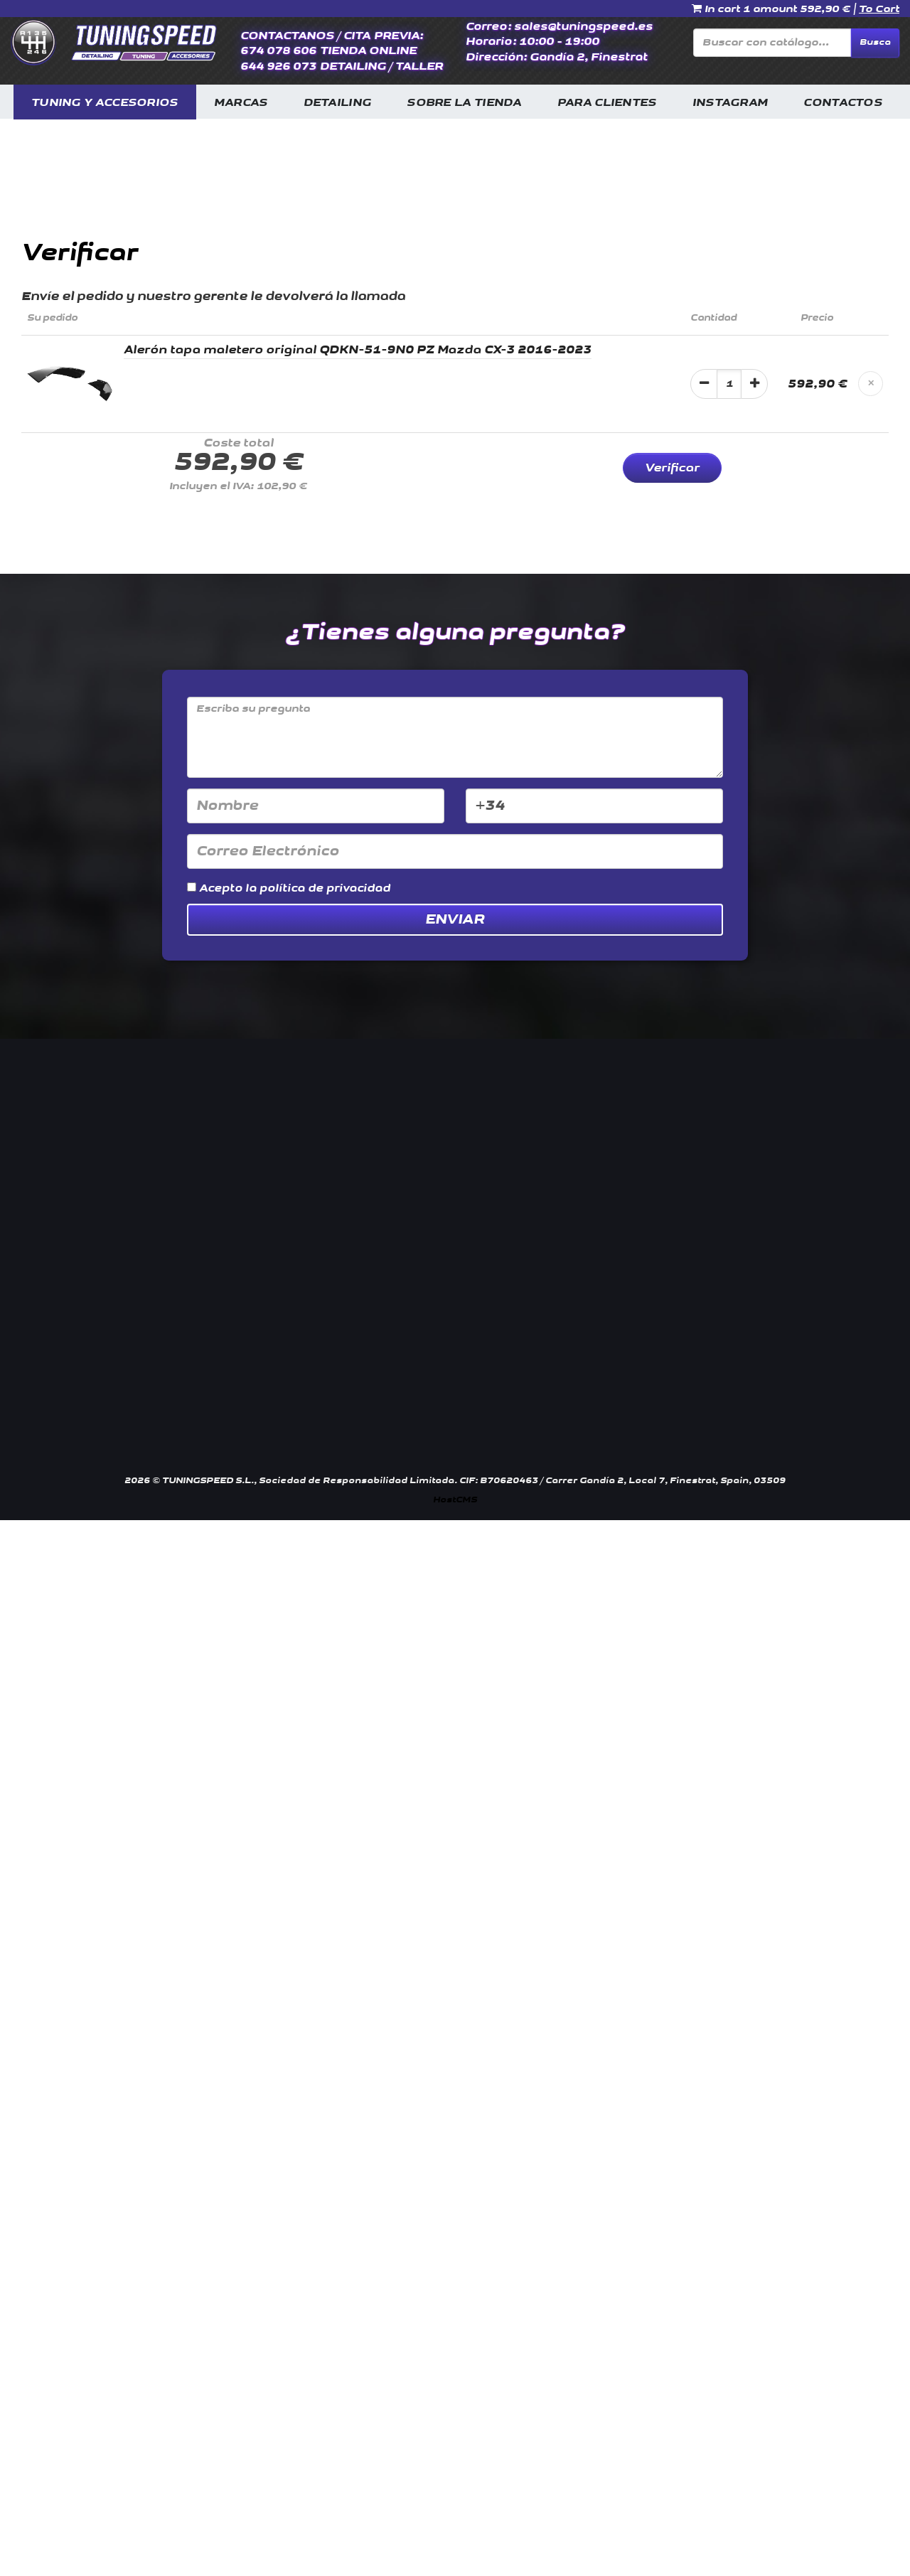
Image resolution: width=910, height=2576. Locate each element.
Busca (875, 42)
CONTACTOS (842, 102)
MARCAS (241, 102)
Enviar (454, 919)
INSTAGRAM (730, 102)
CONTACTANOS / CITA (305, 36)
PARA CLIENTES (607, 102)
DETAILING (338, 102)
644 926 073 (278, 66)
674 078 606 (278, 51)
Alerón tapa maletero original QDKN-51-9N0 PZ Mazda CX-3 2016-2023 (358, 350)
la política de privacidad (317, 888)
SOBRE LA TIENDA (464, 102)
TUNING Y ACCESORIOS (104, 102)
